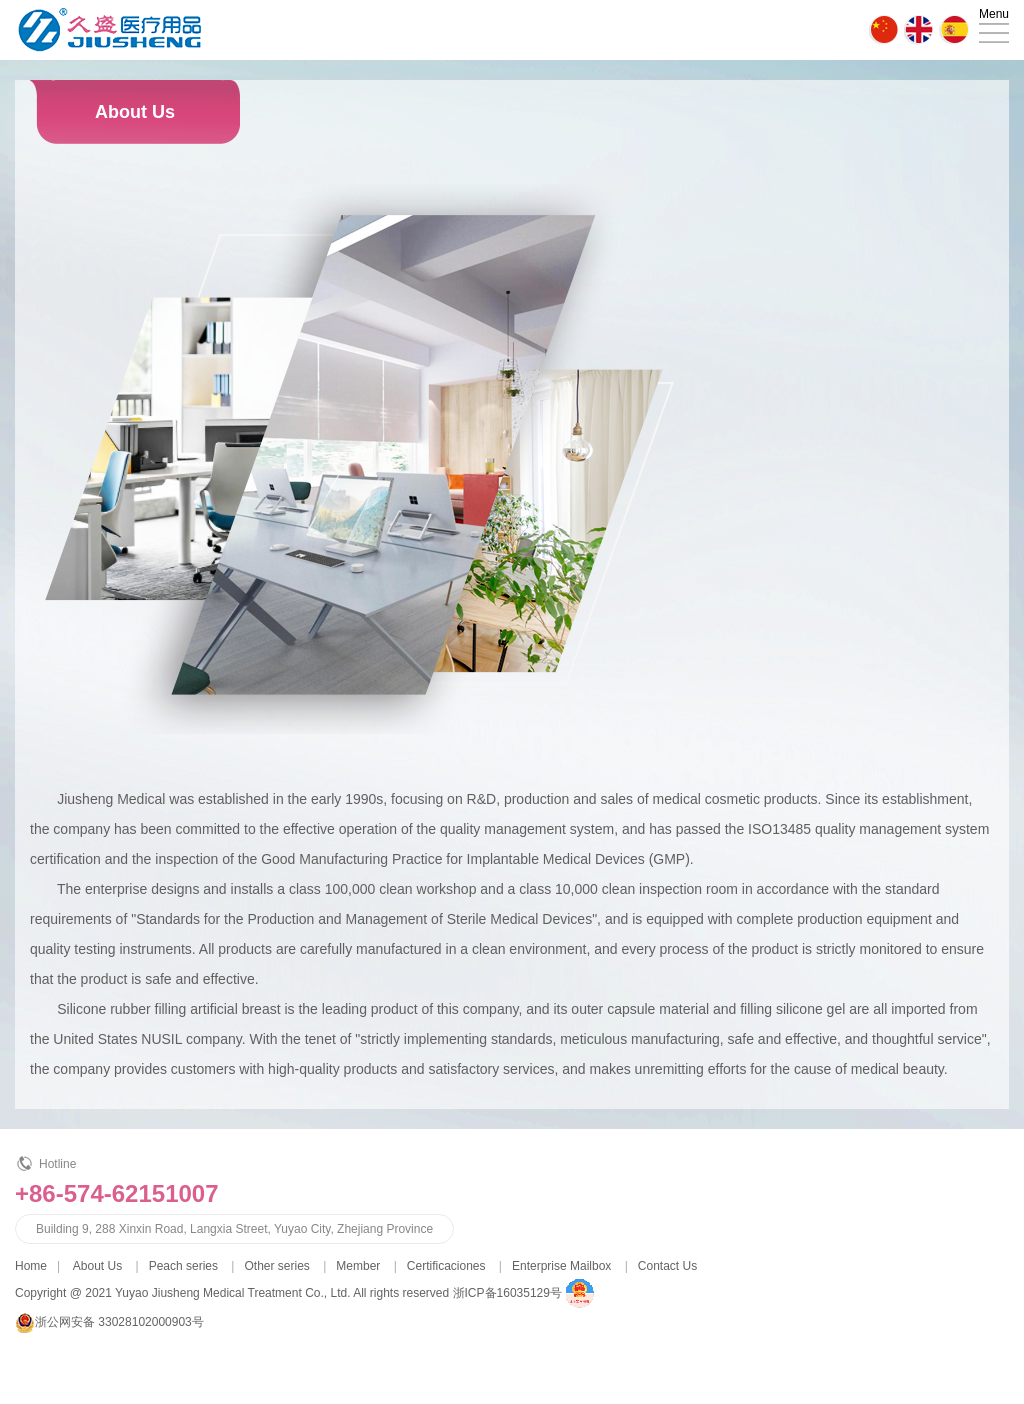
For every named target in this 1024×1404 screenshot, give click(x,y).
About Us (97, 1266)
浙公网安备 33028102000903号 (119, 1322)
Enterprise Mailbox (561, 1266)
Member (358, 1266)
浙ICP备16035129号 (507, 1293)
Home (31, 1266)
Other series (276, 1266)
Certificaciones (446, 1266)
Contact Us (667, 1266)
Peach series (183, 1266)
